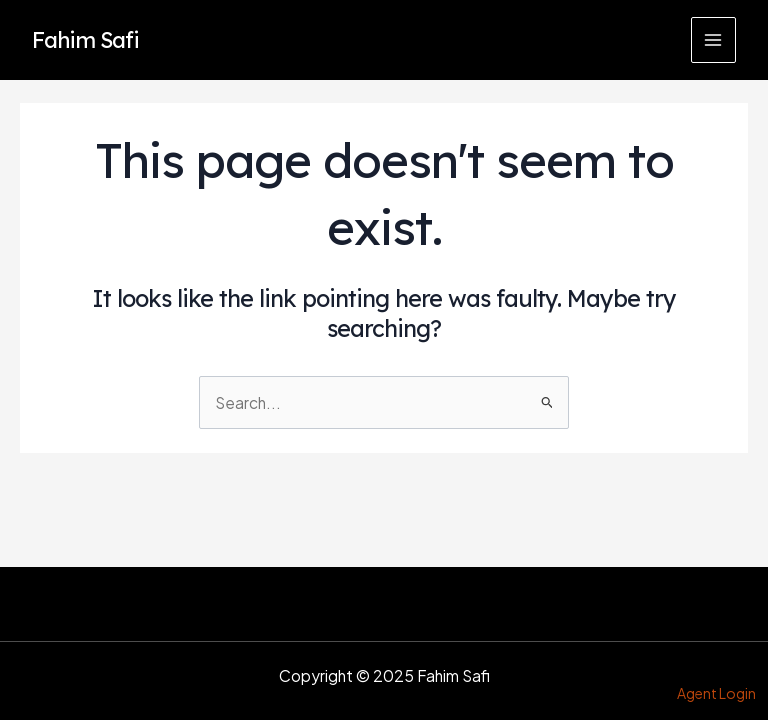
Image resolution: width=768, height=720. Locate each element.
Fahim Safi (85, 39)
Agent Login (716, 693)
